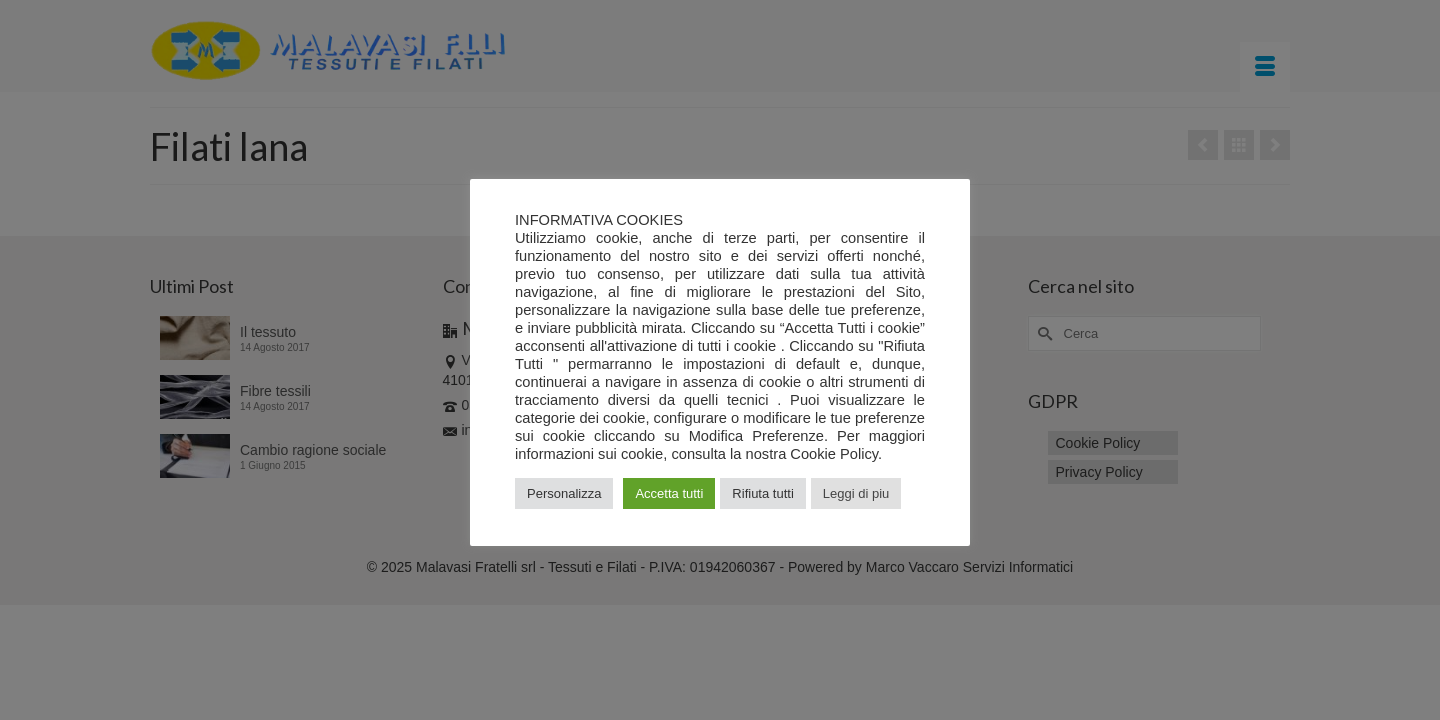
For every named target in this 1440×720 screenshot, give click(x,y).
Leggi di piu (856, 493)
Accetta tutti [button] (669, 493)
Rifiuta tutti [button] (762, 493)
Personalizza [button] (564, 493)
